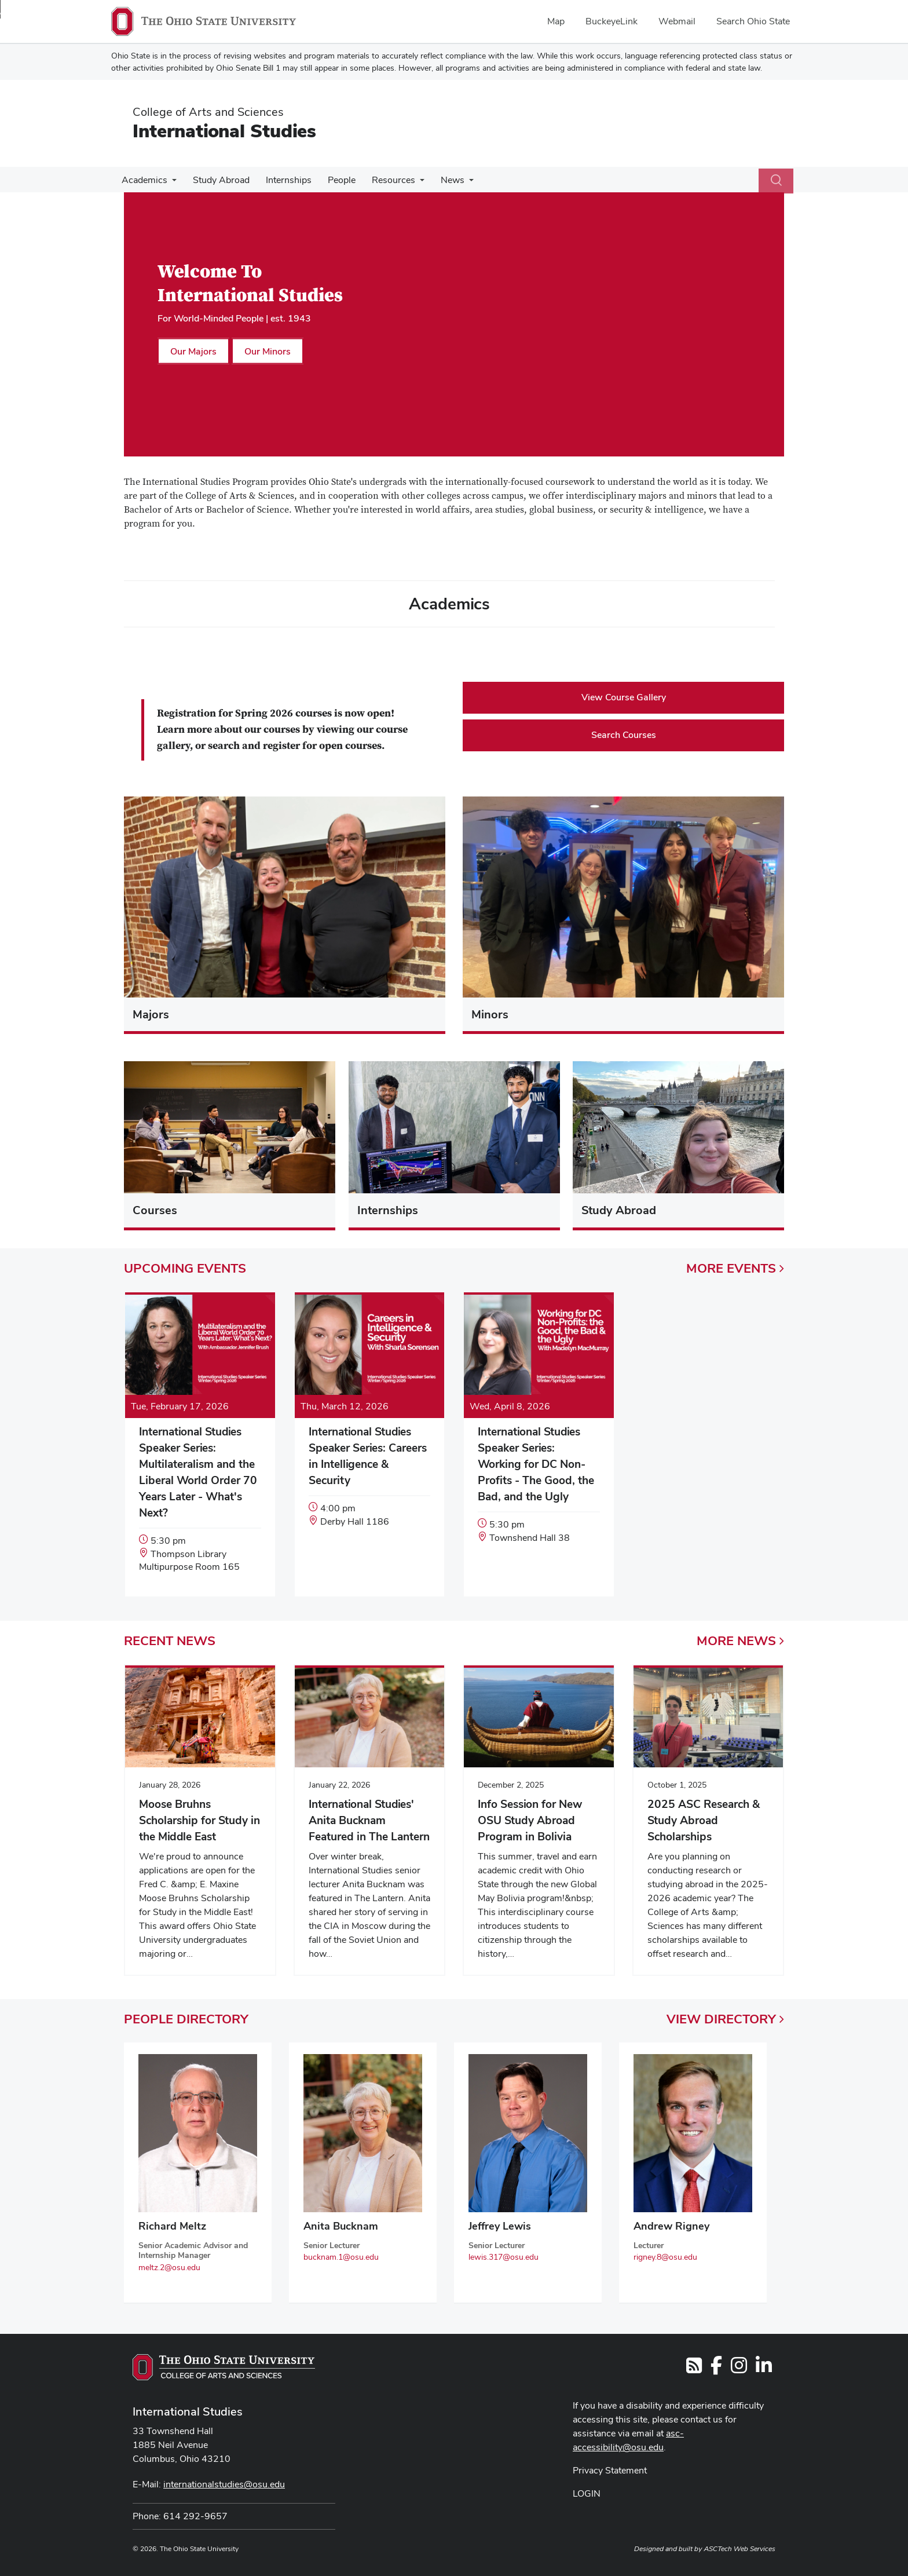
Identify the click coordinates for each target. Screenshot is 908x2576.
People (333, 180)
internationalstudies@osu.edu (224, 2484)
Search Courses (623, 735)
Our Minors (267, 351)
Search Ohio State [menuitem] (753, 21)
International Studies (224, 130)
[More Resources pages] (409, 183)
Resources (383, 180)
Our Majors (193, 351)
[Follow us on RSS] (694, 2369)
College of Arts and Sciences (208, 111)
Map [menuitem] (556, 21)
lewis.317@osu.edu (503, 2257)
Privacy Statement (610, 2470)
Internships (283, 180)
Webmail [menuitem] (676, 21)
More (735, 1268)
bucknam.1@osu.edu (341, 2257)
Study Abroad (217, 180)
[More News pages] (456, 183)
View (725, 2019)
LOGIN (587, 2493)
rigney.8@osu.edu (665, 2257)
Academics (143, 180)
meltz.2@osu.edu (169, 2267)
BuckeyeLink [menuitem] (611, 21)
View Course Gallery (623, 697)
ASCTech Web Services (739, 2548)
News (440, 180)
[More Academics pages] (170, 183)
